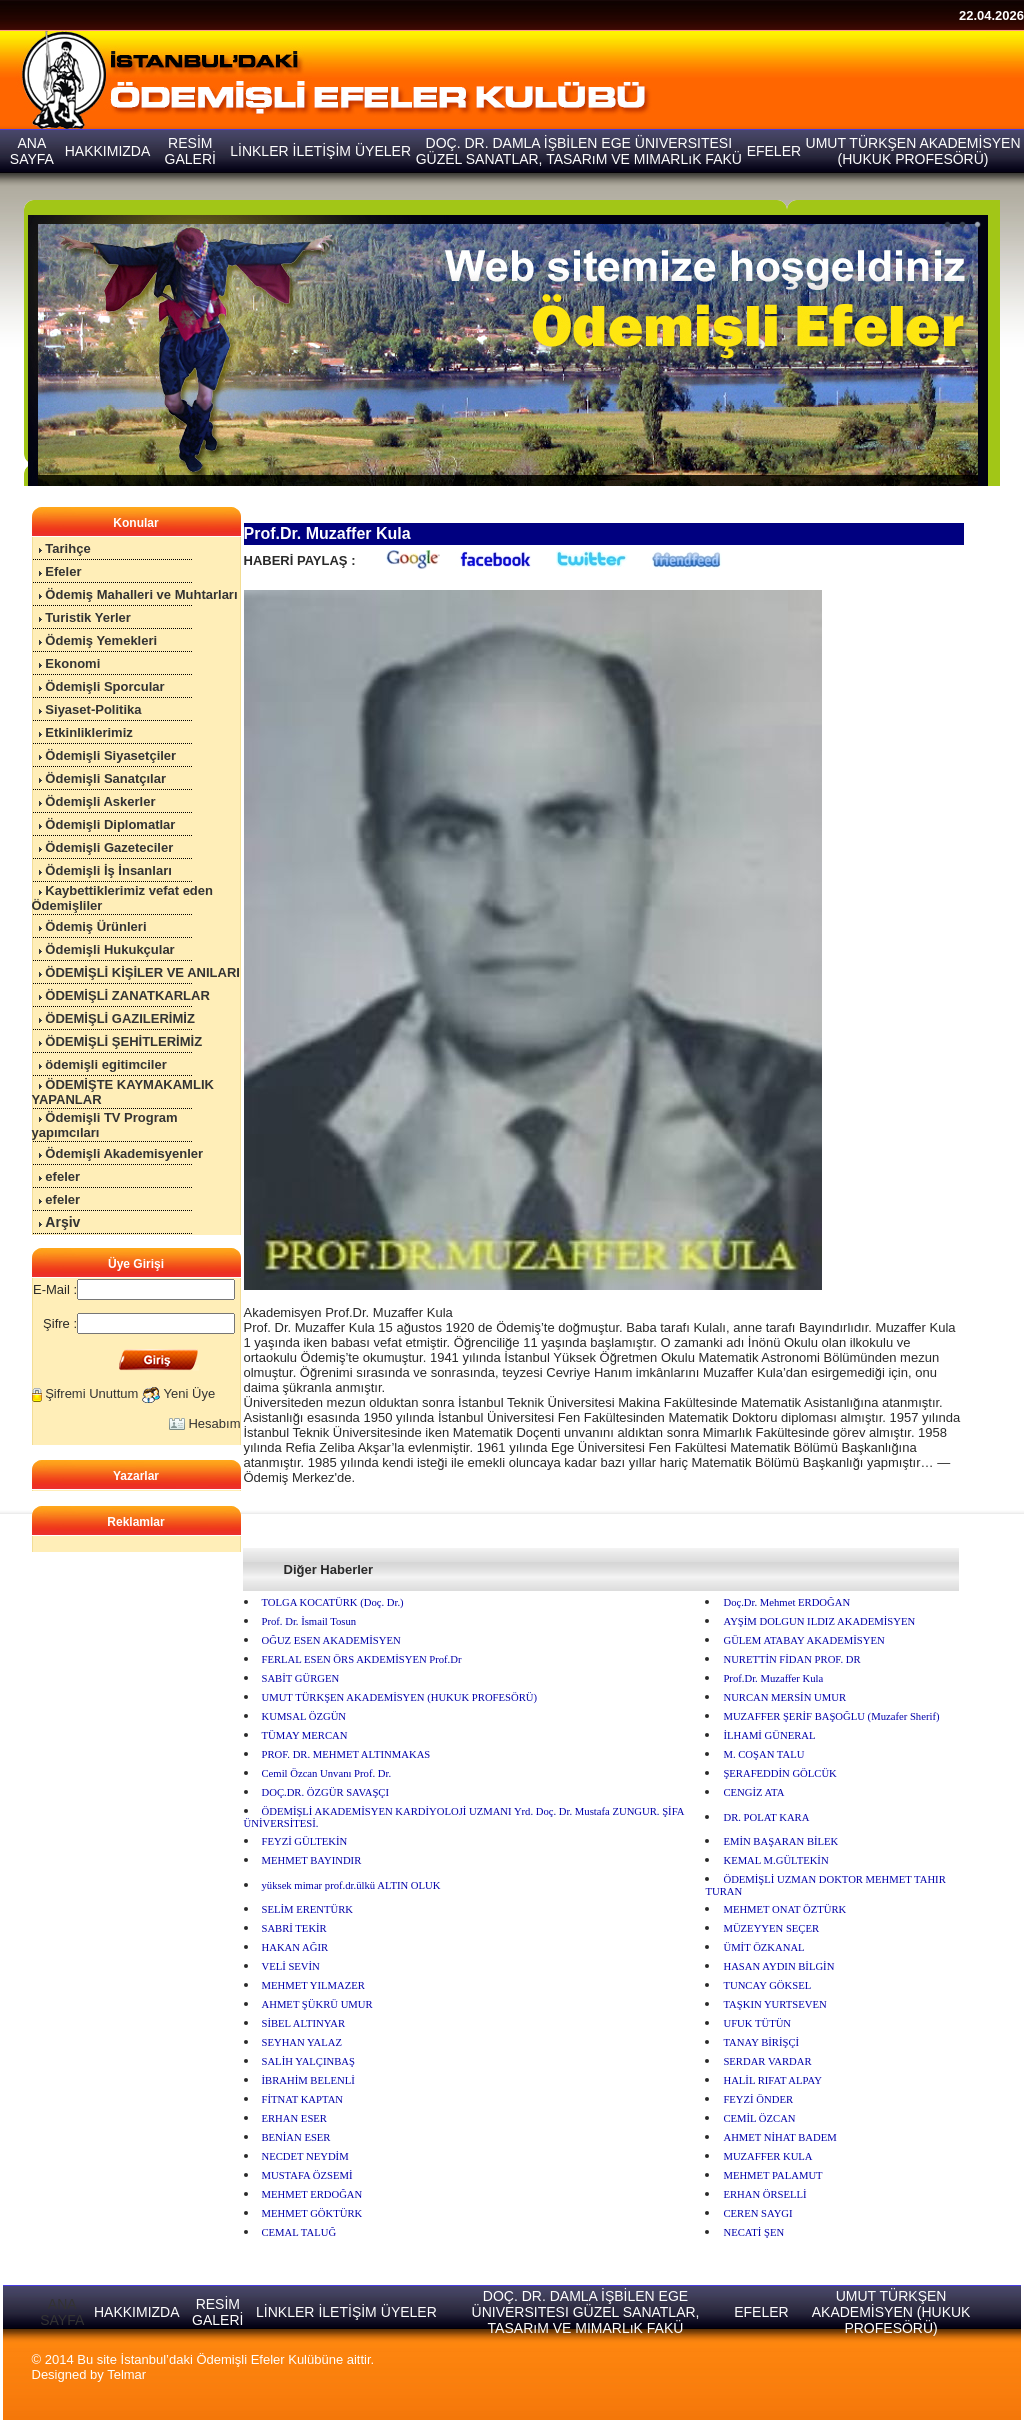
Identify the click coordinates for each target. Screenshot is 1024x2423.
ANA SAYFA (62, 2312)
